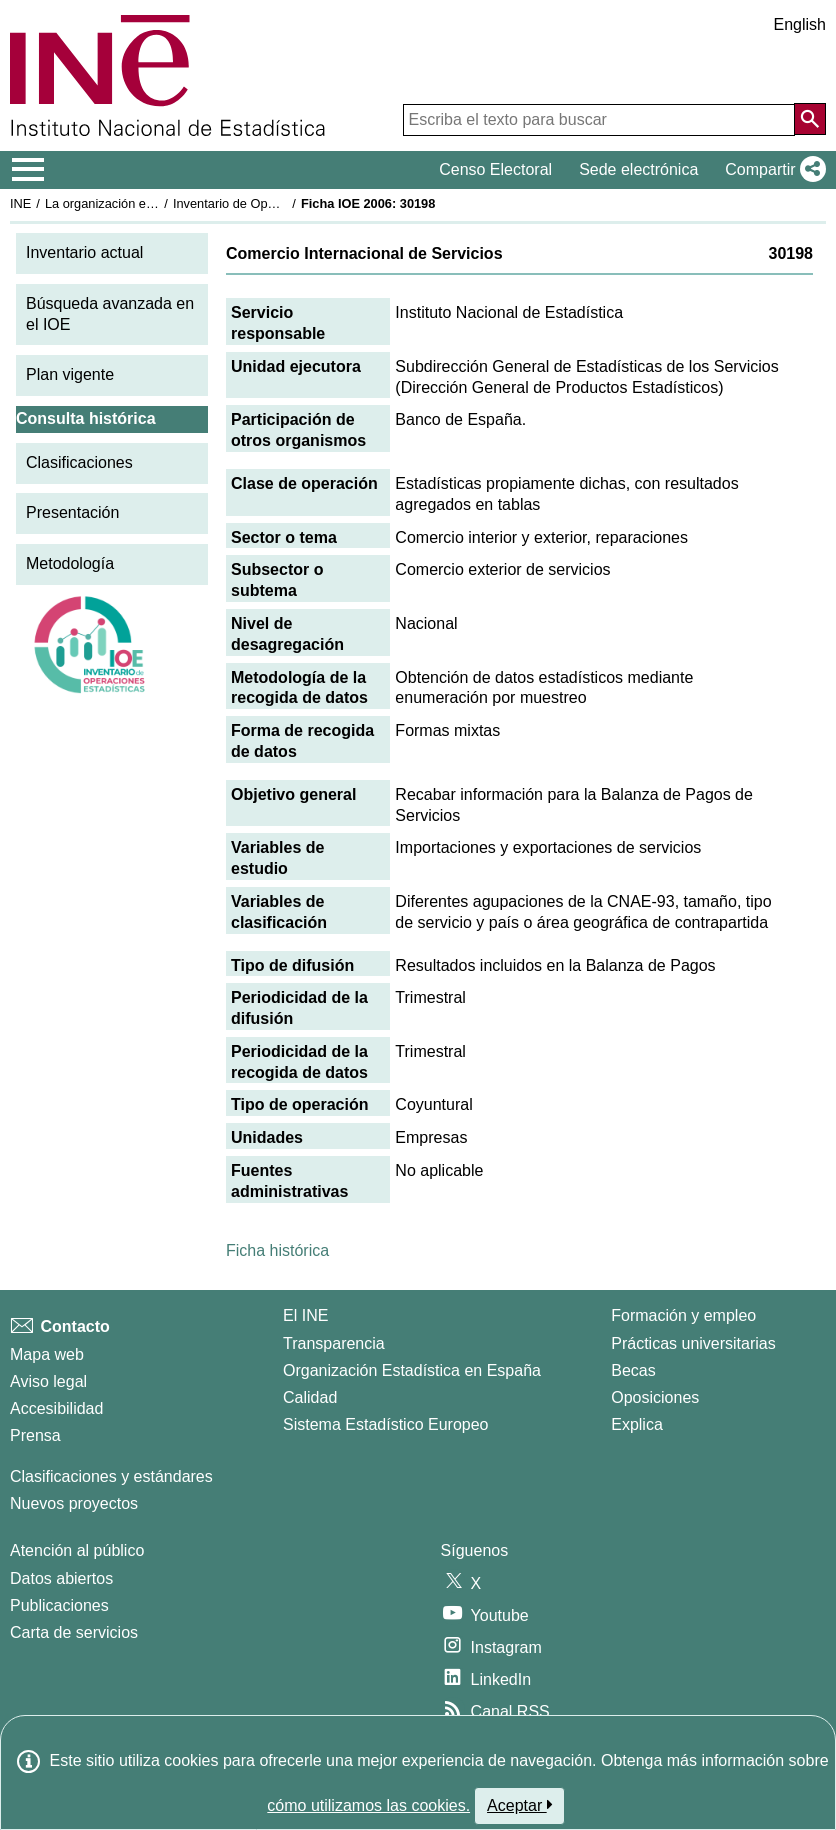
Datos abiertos (61, 1578)
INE (20, 203)
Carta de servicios (74, 1632)
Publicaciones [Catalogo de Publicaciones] (59, 1605)
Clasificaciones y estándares (111, 1476)
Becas (633, 1370)
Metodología (70, 563)
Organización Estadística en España (412, 1370)
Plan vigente (70, 374)
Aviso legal (48, 1381)
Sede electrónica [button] (638, 169)
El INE (305, 1315)
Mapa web (47, 1354)
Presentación (72, 512)
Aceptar (519, 1805)
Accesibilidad (56, 1408)
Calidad (310, 1397)
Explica (637, 1424)
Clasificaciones (79, 462)
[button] (771, 170)
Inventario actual (84, 252)
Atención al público (77, 1550)
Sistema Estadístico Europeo (385, 1424)
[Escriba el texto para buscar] (599, 120)
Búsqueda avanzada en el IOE (110, 314)
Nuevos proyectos (74, 1503)
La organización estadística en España (155, 203)
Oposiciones (655, 1397)
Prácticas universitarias (693, 1343)
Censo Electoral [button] (495, 169)
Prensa (35, 1435)
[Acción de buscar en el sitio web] (810, 119)
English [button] (800, 24)
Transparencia (334, 1343)
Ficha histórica (277, 1250)
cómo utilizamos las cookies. (368, 1805)
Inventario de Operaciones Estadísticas (284, 203)
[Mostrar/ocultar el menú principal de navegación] (28, 170)
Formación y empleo (683, 1315)
